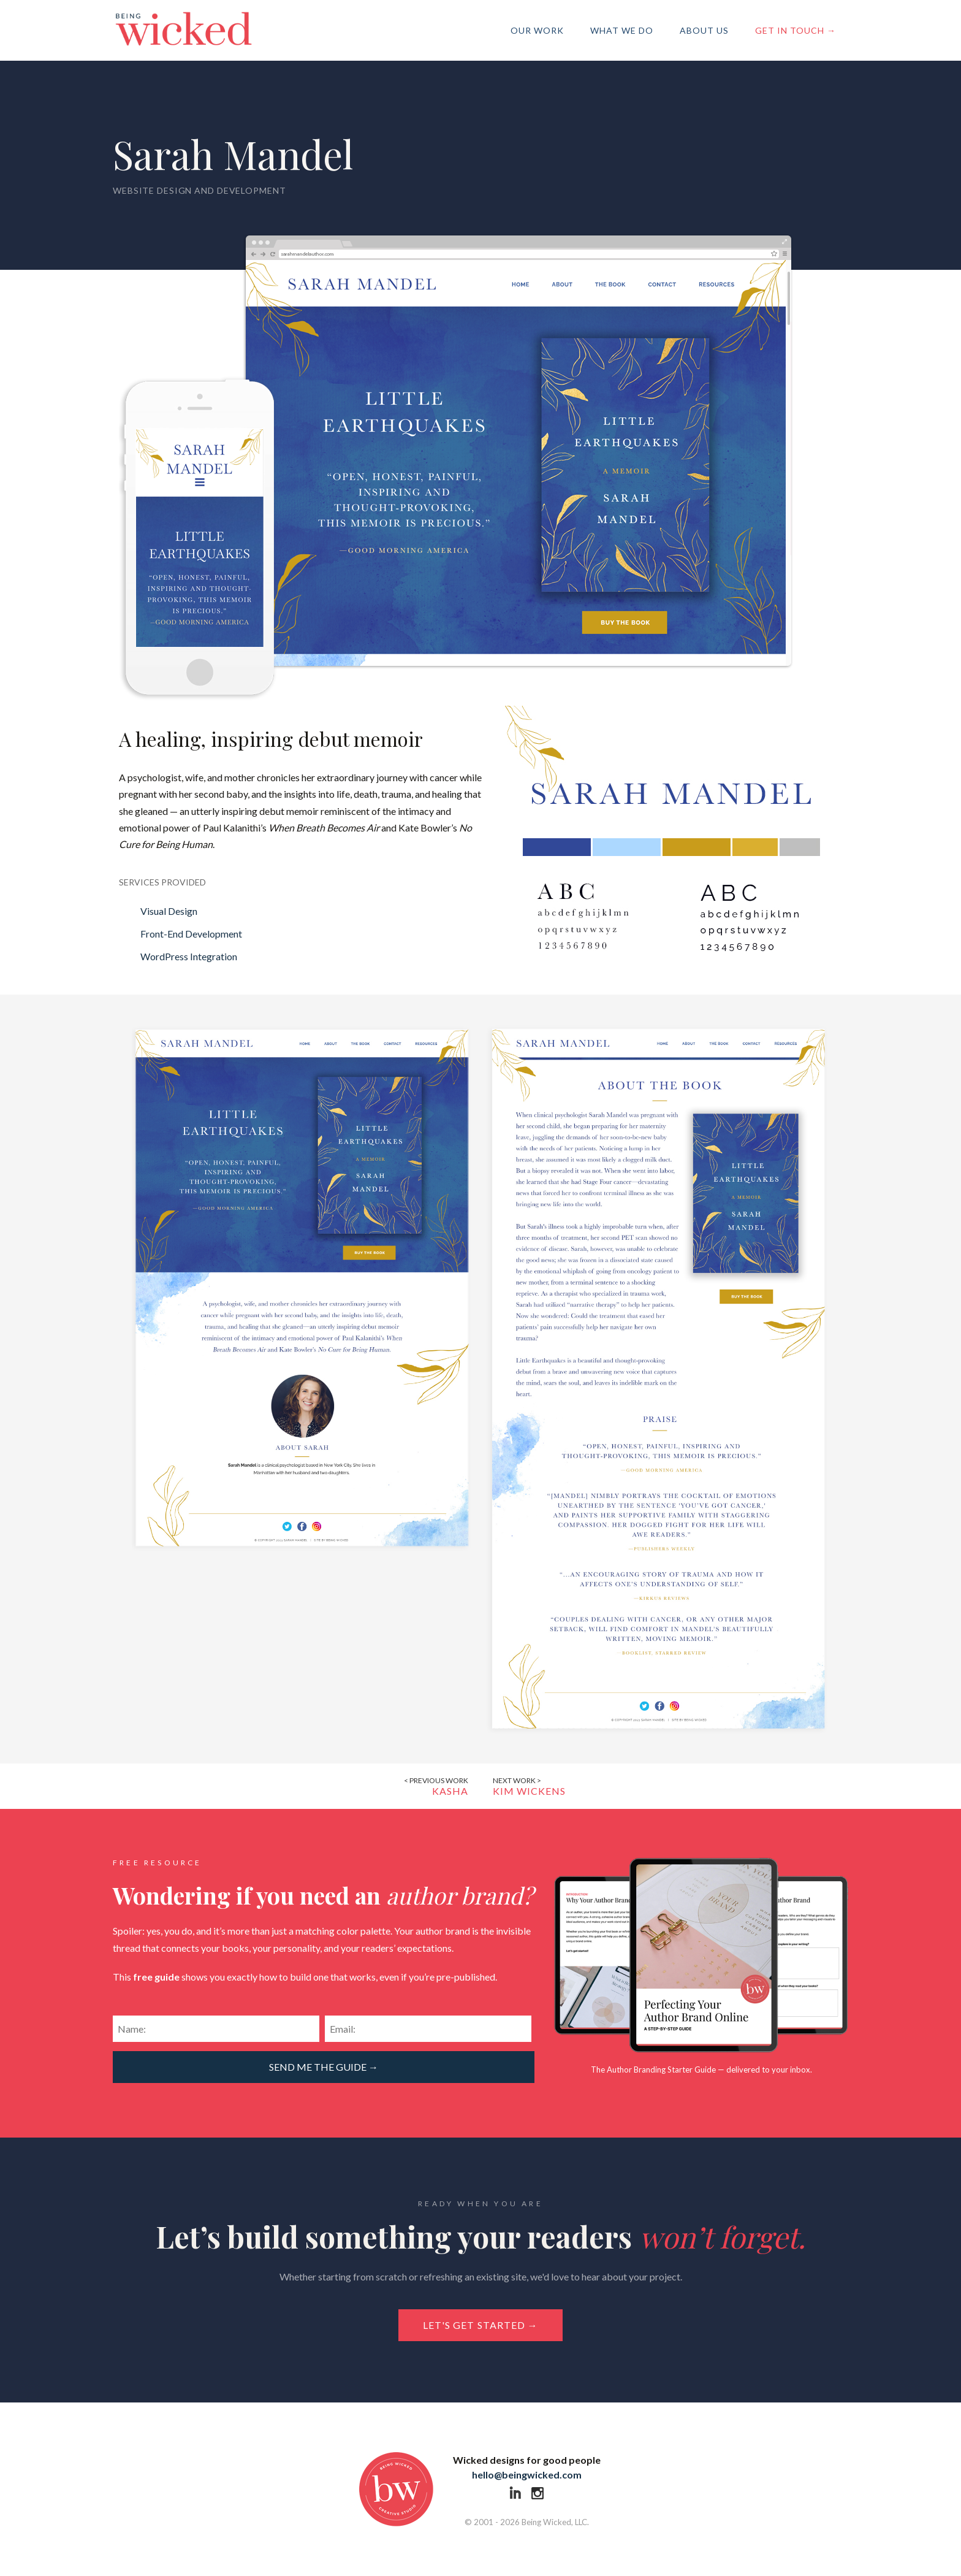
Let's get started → (480, 2325)
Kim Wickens (537, 1786)
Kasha (423, 1786)
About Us (704, 30)
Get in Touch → (795, 30)
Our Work (537, 30)
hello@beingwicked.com (527, 2474)
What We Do (621, 30)
